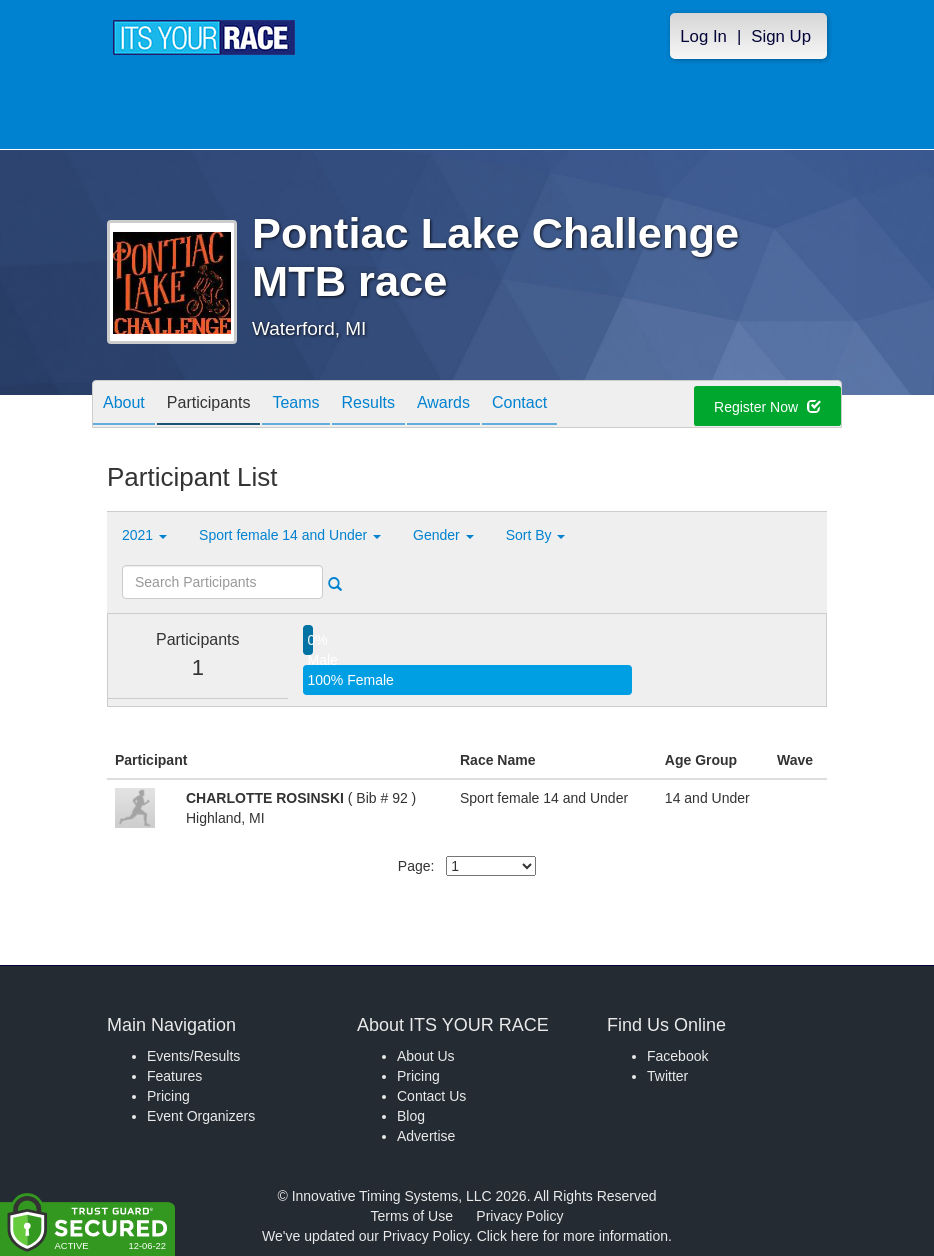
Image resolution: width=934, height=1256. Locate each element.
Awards (443, 405)
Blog (411, 1116)
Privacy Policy (519, 1216)
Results (368, 405)
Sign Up (781, 36)
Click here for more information (572, 1236)
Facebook (677, 1056)
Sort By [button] (536, 535)
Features (174, 1076)
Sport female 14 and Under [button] (290, 535)
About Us (426, 1056)
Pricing (168, 1096)
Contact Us (431, 1096)
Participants (209, 405)
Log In (703, 36)
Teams (295, 405)
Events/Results (193, 1056)
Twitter (667, 1076)
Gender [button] (443, 535)
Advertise (426, 1136)
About (124, 405)
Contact (519, 405)
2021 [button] (144, 535)
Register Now (767, 407)
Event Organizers (201, 1116)
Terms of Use (412, 1216)
